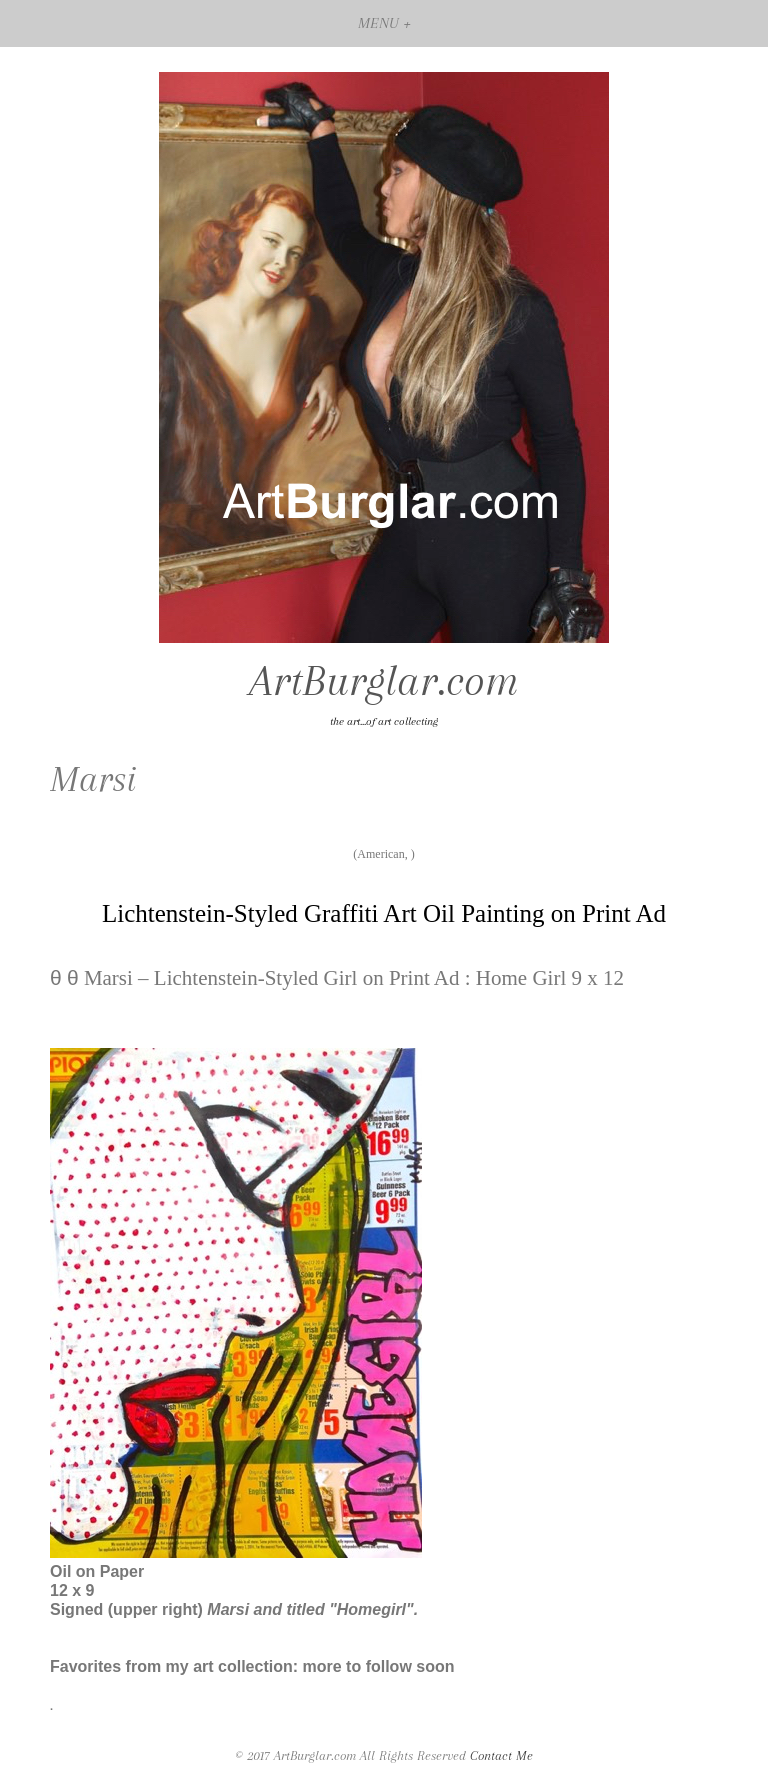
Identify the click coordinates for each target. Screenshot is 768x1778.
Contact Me (501, 1755)
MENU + (384, 23)
